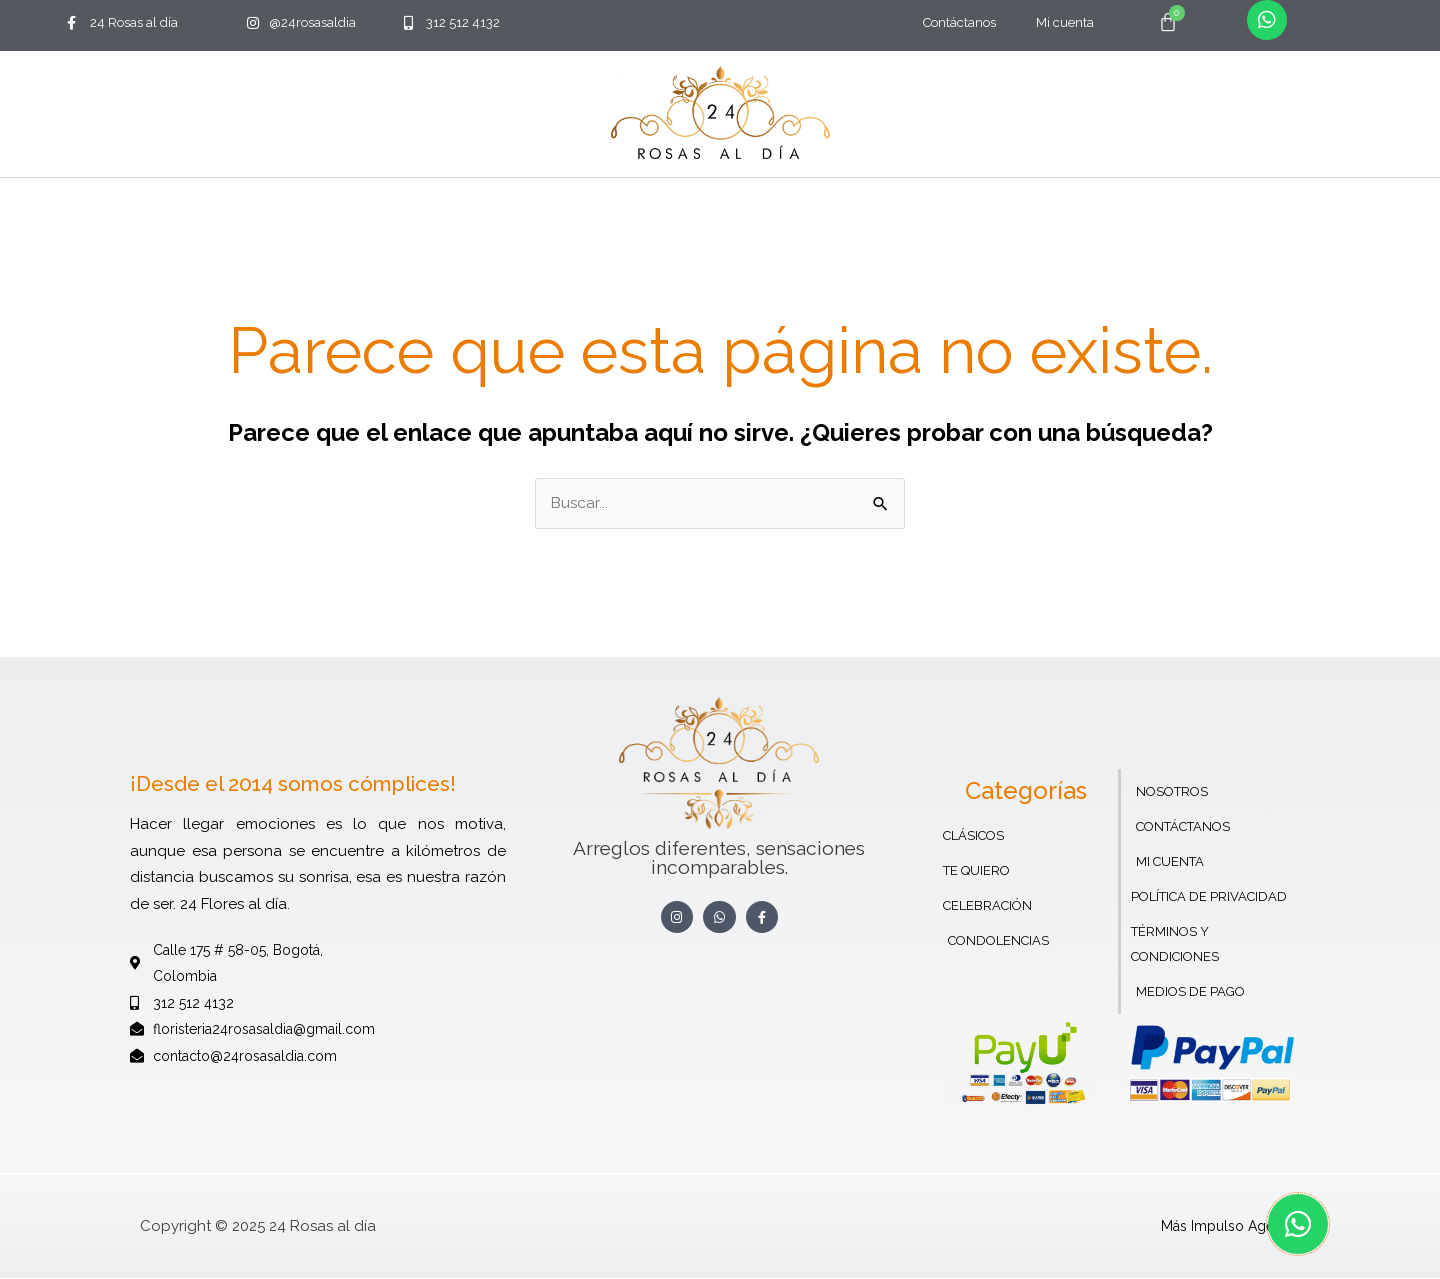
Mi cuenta (1065, 22)
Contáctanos (959, 22)
